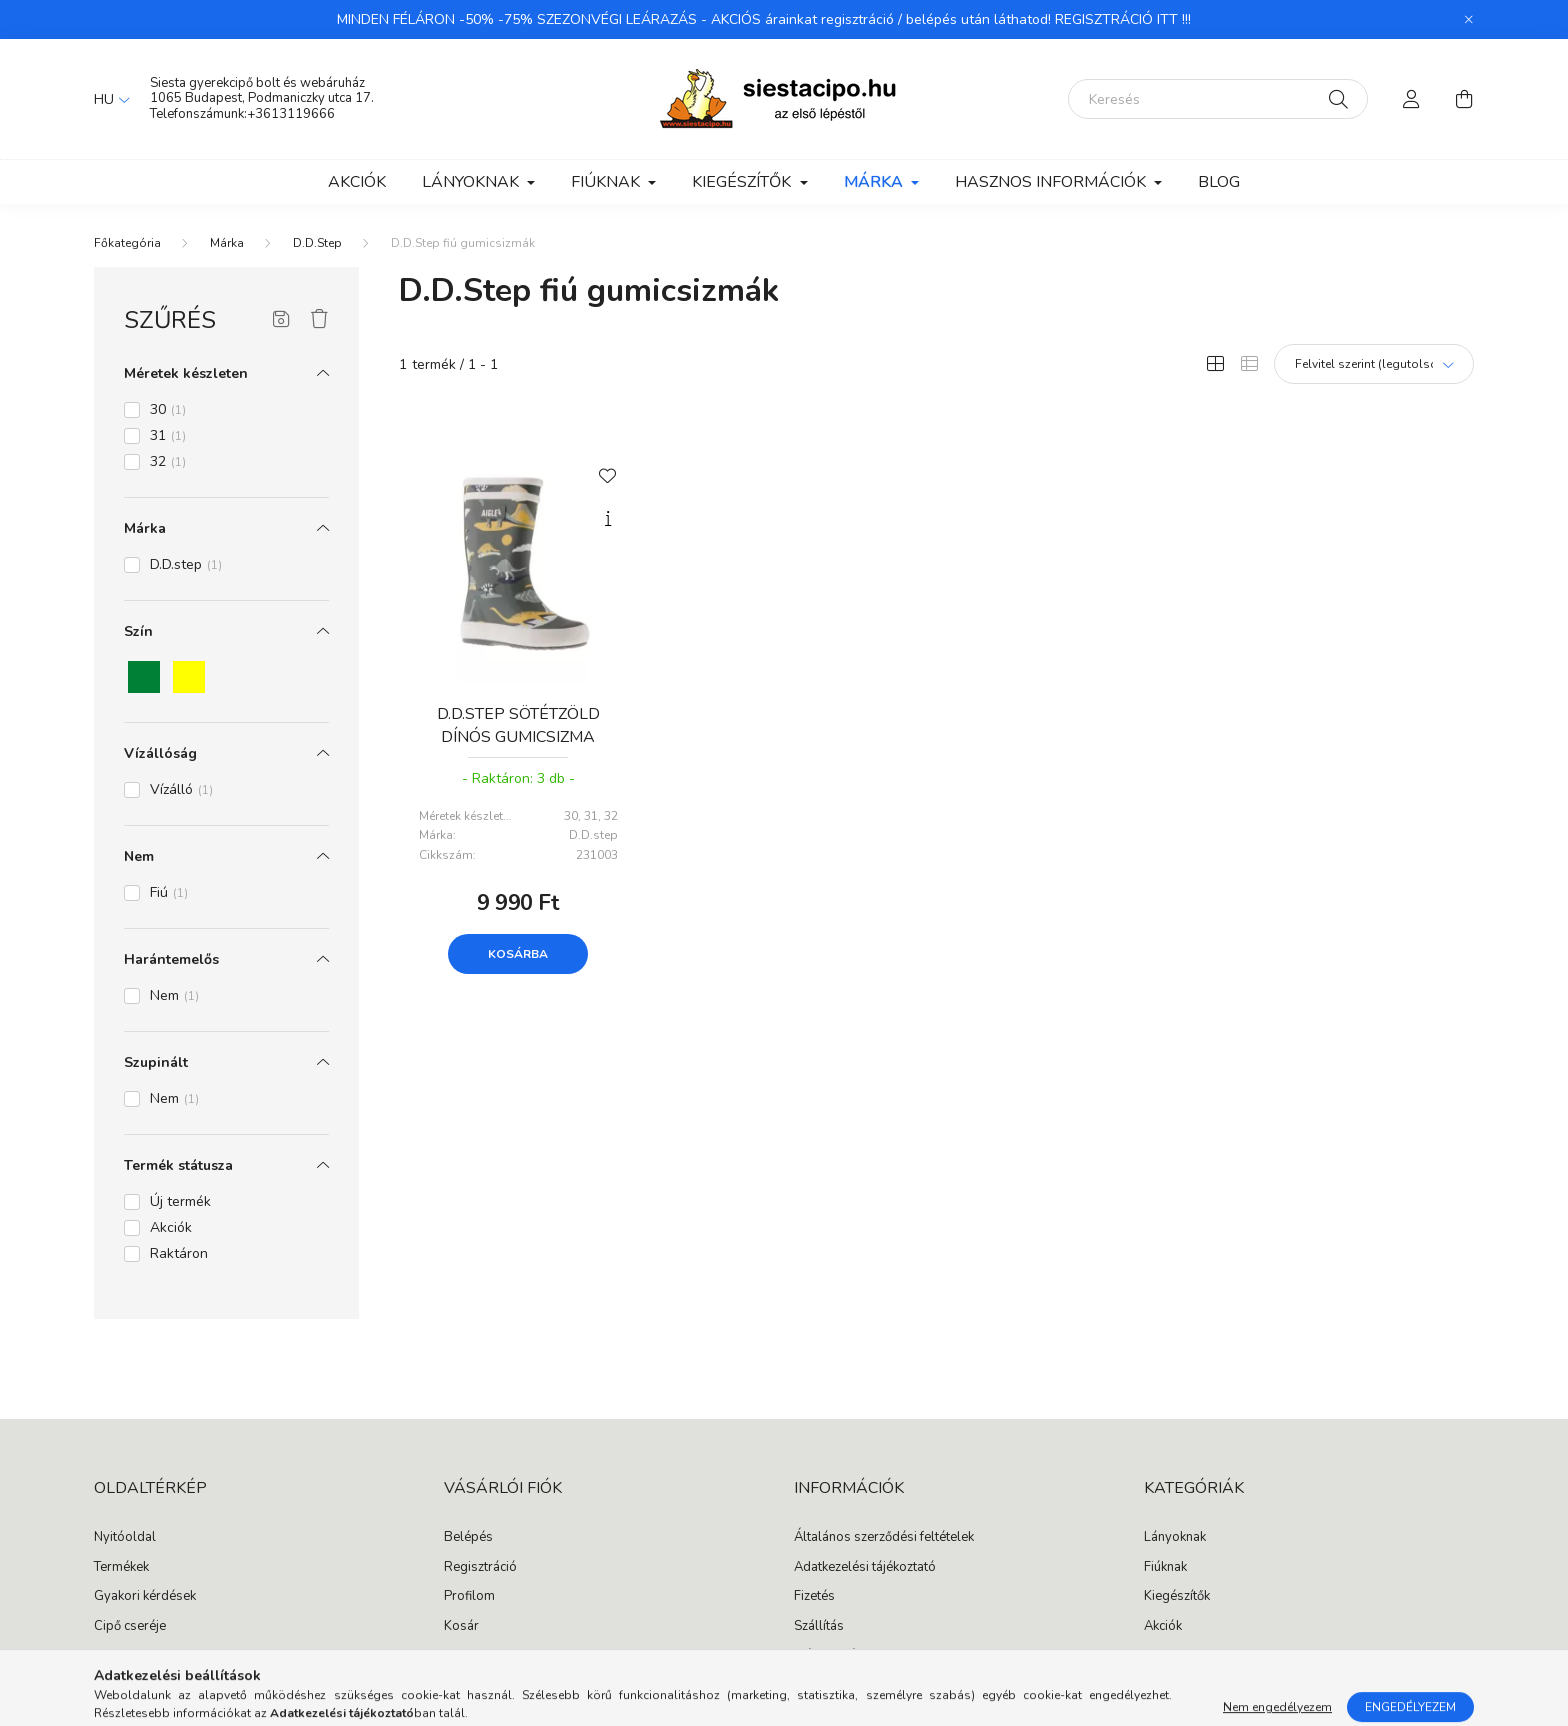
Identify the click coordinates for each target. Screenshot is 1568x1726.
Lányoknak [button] (472, 182)
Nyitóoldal (125, 1538)
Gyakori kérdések (145, 1597)
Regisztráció (480, 1568)
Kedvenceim (479, 1656)
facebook (1148, 1666)
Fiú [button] (169, 892)
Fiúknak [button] (607, 182)
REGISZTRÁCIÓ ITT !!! (1123, 19)
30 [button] (168, 409)
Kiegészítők (1177, 1597)
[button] (144, 677)
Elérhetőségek (835, 1656)
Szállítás (819, 1627)
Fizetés (814, 1597)
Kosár (461, 1627)
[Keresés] (1218, 99)
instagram (1188, 1666)
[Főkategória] (127, 243)
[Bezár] (1469, 20)
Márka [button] (875, 182)
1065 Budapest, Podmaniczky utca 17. (262, 98)
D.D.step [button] (186, 564)
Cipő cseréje (130, 1627)
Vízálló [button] (181, 789)
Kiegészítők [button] (743, 182)
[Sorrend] (1374, 364)
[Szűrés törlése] (319, 320)
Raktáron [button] (179, 1253)
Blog (1219, 182)
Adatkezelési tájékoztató (865, 1568)
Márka (227, 243)
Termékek (121, 1568)
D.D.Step (317, 243)
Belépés (468, 1538)
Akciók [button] (171, 1227)
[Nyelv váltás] (107, 99)
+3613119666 (291, 114)
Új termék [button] (180, 1201)
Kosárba (518, 954)
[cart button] (1464, 99)
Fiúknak (1165, 1568)
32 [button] (168, 461)
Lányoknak (1175, 1538)
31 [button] (168, 435)
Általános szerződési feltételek (884, 1538)
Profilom (469, 1597)
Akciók (357, 182)
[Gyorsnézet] (608, 519)
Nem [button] (174, 995)
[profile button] (1412, 99)
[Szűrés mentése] (281, 320)
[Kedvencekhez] (608, 474)
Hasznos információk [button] (1052, 182)
